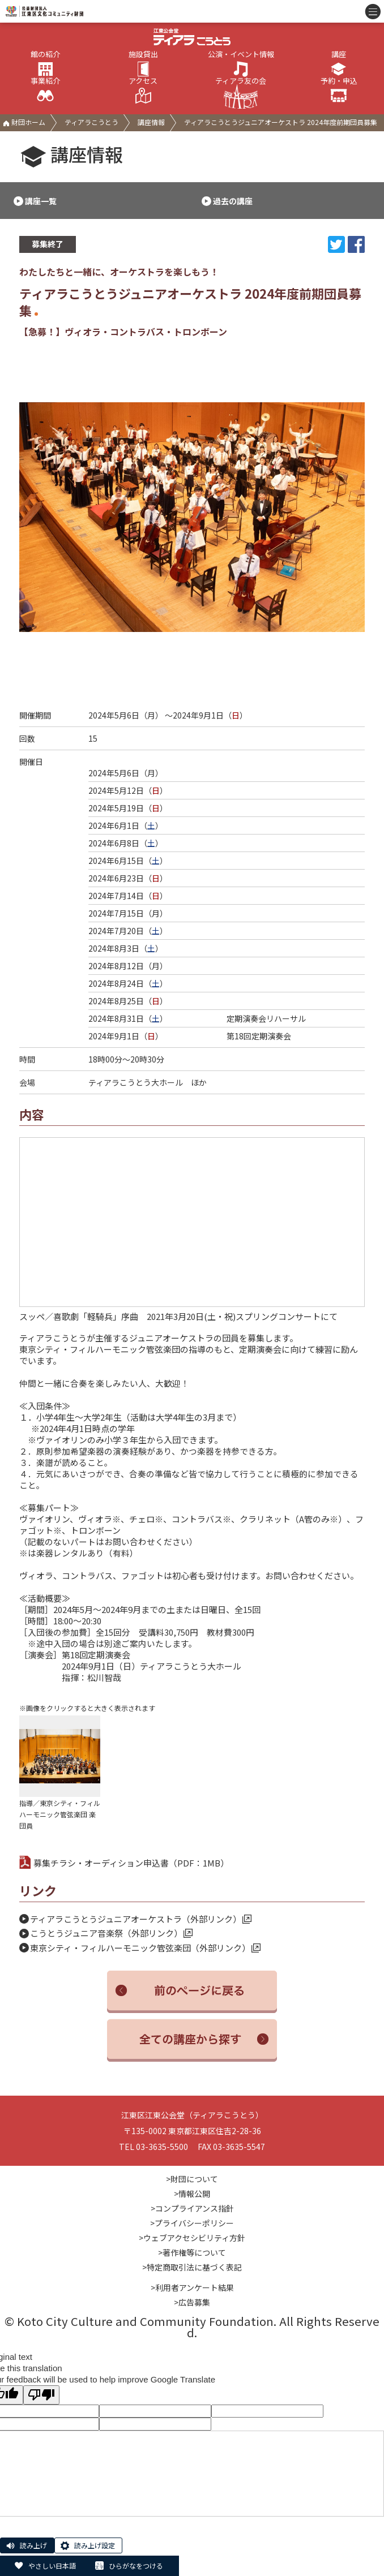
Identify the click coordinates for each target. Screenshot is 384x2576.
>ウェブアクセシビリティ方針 (192, 2237)
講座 (339, 64)
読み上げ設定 (94, 2545)
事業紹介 (45, 91)
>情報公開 (192, 2193)
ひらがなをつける (136, 2565)
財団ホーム (24, 122)
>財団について (192, 2178)
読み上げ (33, 2545)
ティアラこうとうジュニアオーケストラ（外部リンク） (140, 1919)
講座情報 (151, 122)
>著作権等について (192, 2252)
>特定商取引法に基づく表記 (192, 2267)
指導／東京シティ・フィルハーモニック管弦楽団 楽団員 (59, 1772)
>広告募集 (192, 2302)
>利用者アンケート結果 (192, 2287)
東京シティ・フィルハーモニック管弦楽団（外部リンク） (145, 1948)
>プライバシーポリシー (192, 2223)
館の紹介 (45, 64)
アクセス (143, 91)
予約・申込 (339, 91)
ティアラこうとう (91, 122)
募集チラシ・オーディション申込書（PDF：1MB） (124, 1863)
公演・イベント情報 (241, 64)
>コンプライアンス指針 (192, 2208)
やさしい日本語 (52, 2565)
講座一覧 (41, 201)
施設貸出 (143, 64)
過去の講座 (233, 201)
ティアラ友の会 (240, 93)
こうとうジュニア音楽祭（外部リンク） (111, 1933)
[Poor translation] (41, 2394)
